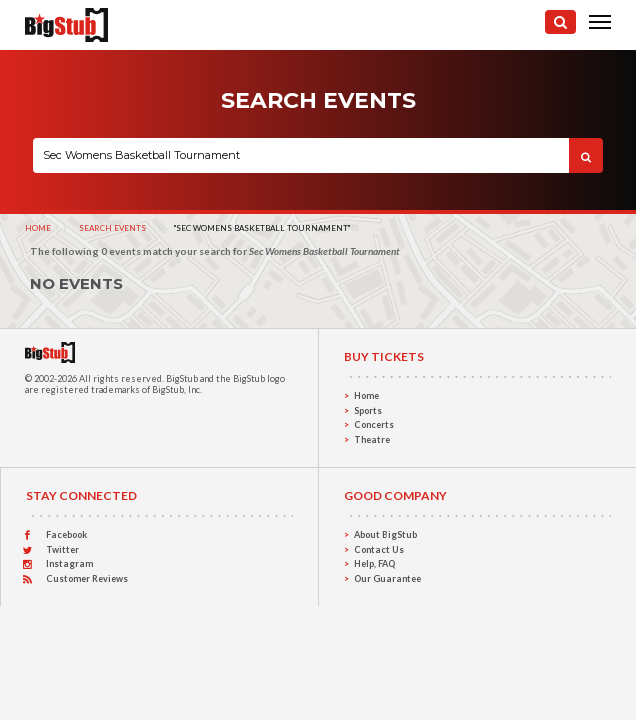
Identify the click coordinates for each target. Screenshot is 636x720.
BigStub (182, 378)
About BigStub (385, 534)
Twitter (62, 549)
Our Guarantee (387, 578)
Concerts (374, 424)
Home (38, 228)
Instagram (69, 563)
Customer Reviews (87, 578)
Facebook (66, 534)
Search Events (112, 228)
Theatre (372, 439)
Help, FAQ (374, 563)
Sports (368, 410)
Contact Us (379, 549)
